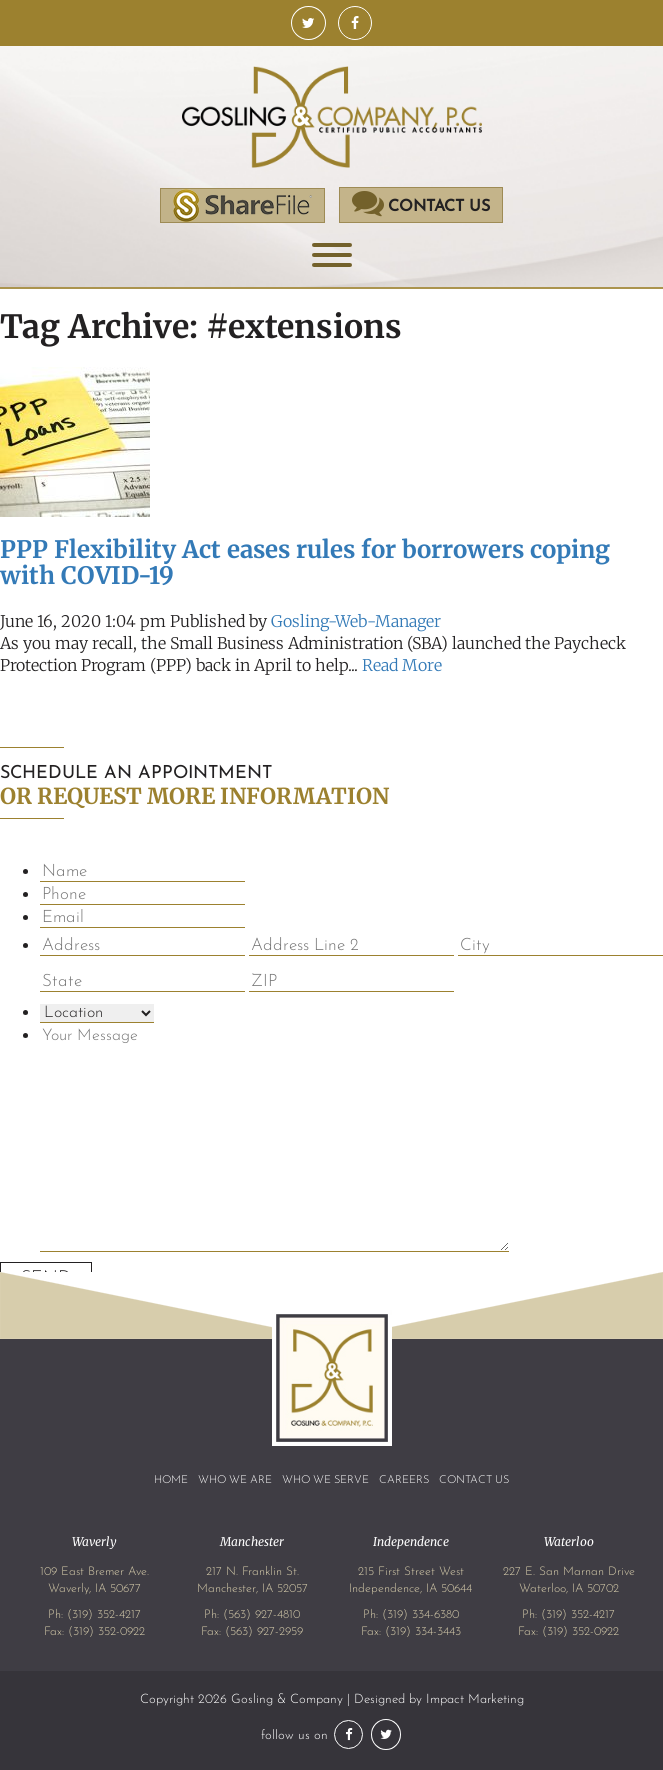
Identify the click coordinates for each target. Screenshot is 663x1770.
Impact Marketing (475, 1699)
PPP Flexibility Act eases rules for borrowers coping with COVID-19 (305, 562)
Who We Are (235, 1480)
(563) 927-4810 (261, 1615)
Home (171, 1480)
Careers (404, 1480)
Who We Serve (325, 1480)
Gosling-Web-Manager (356, 621)
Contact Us (474, 1480)
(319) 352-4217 (104, 1615)
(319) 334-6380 (420, 1615)
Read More (402, 665)
